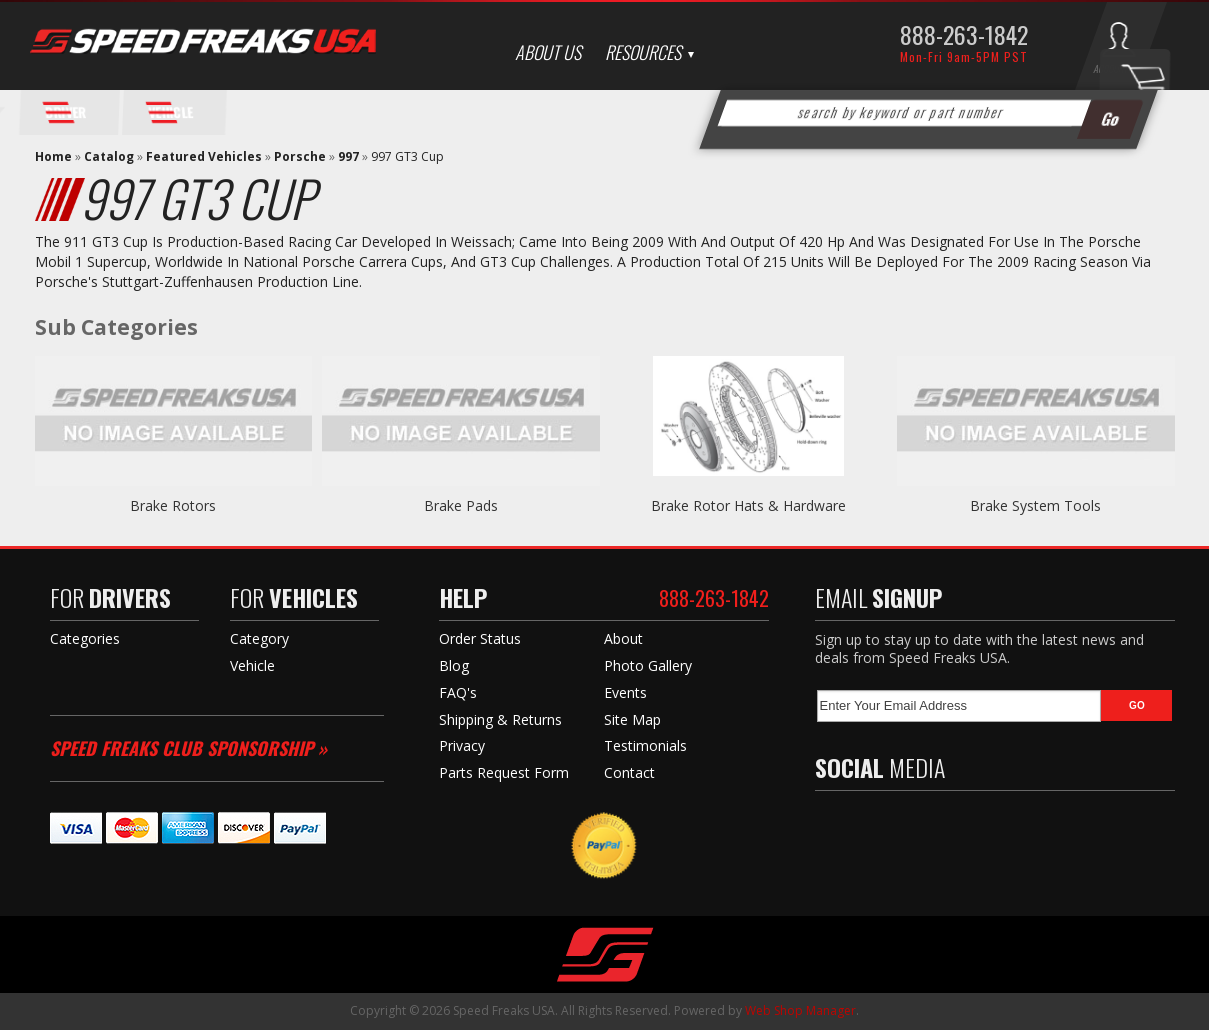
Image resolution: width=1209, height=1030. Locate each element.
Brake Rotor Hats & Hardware (748, 505)
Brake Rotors (173, 505)
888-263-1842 (964, 34)
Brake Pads (461, 505)
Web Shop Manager (800, 1010)
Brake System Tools (1035, 505)
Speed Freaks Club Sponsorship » (188, 748)
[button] (928, 113)
